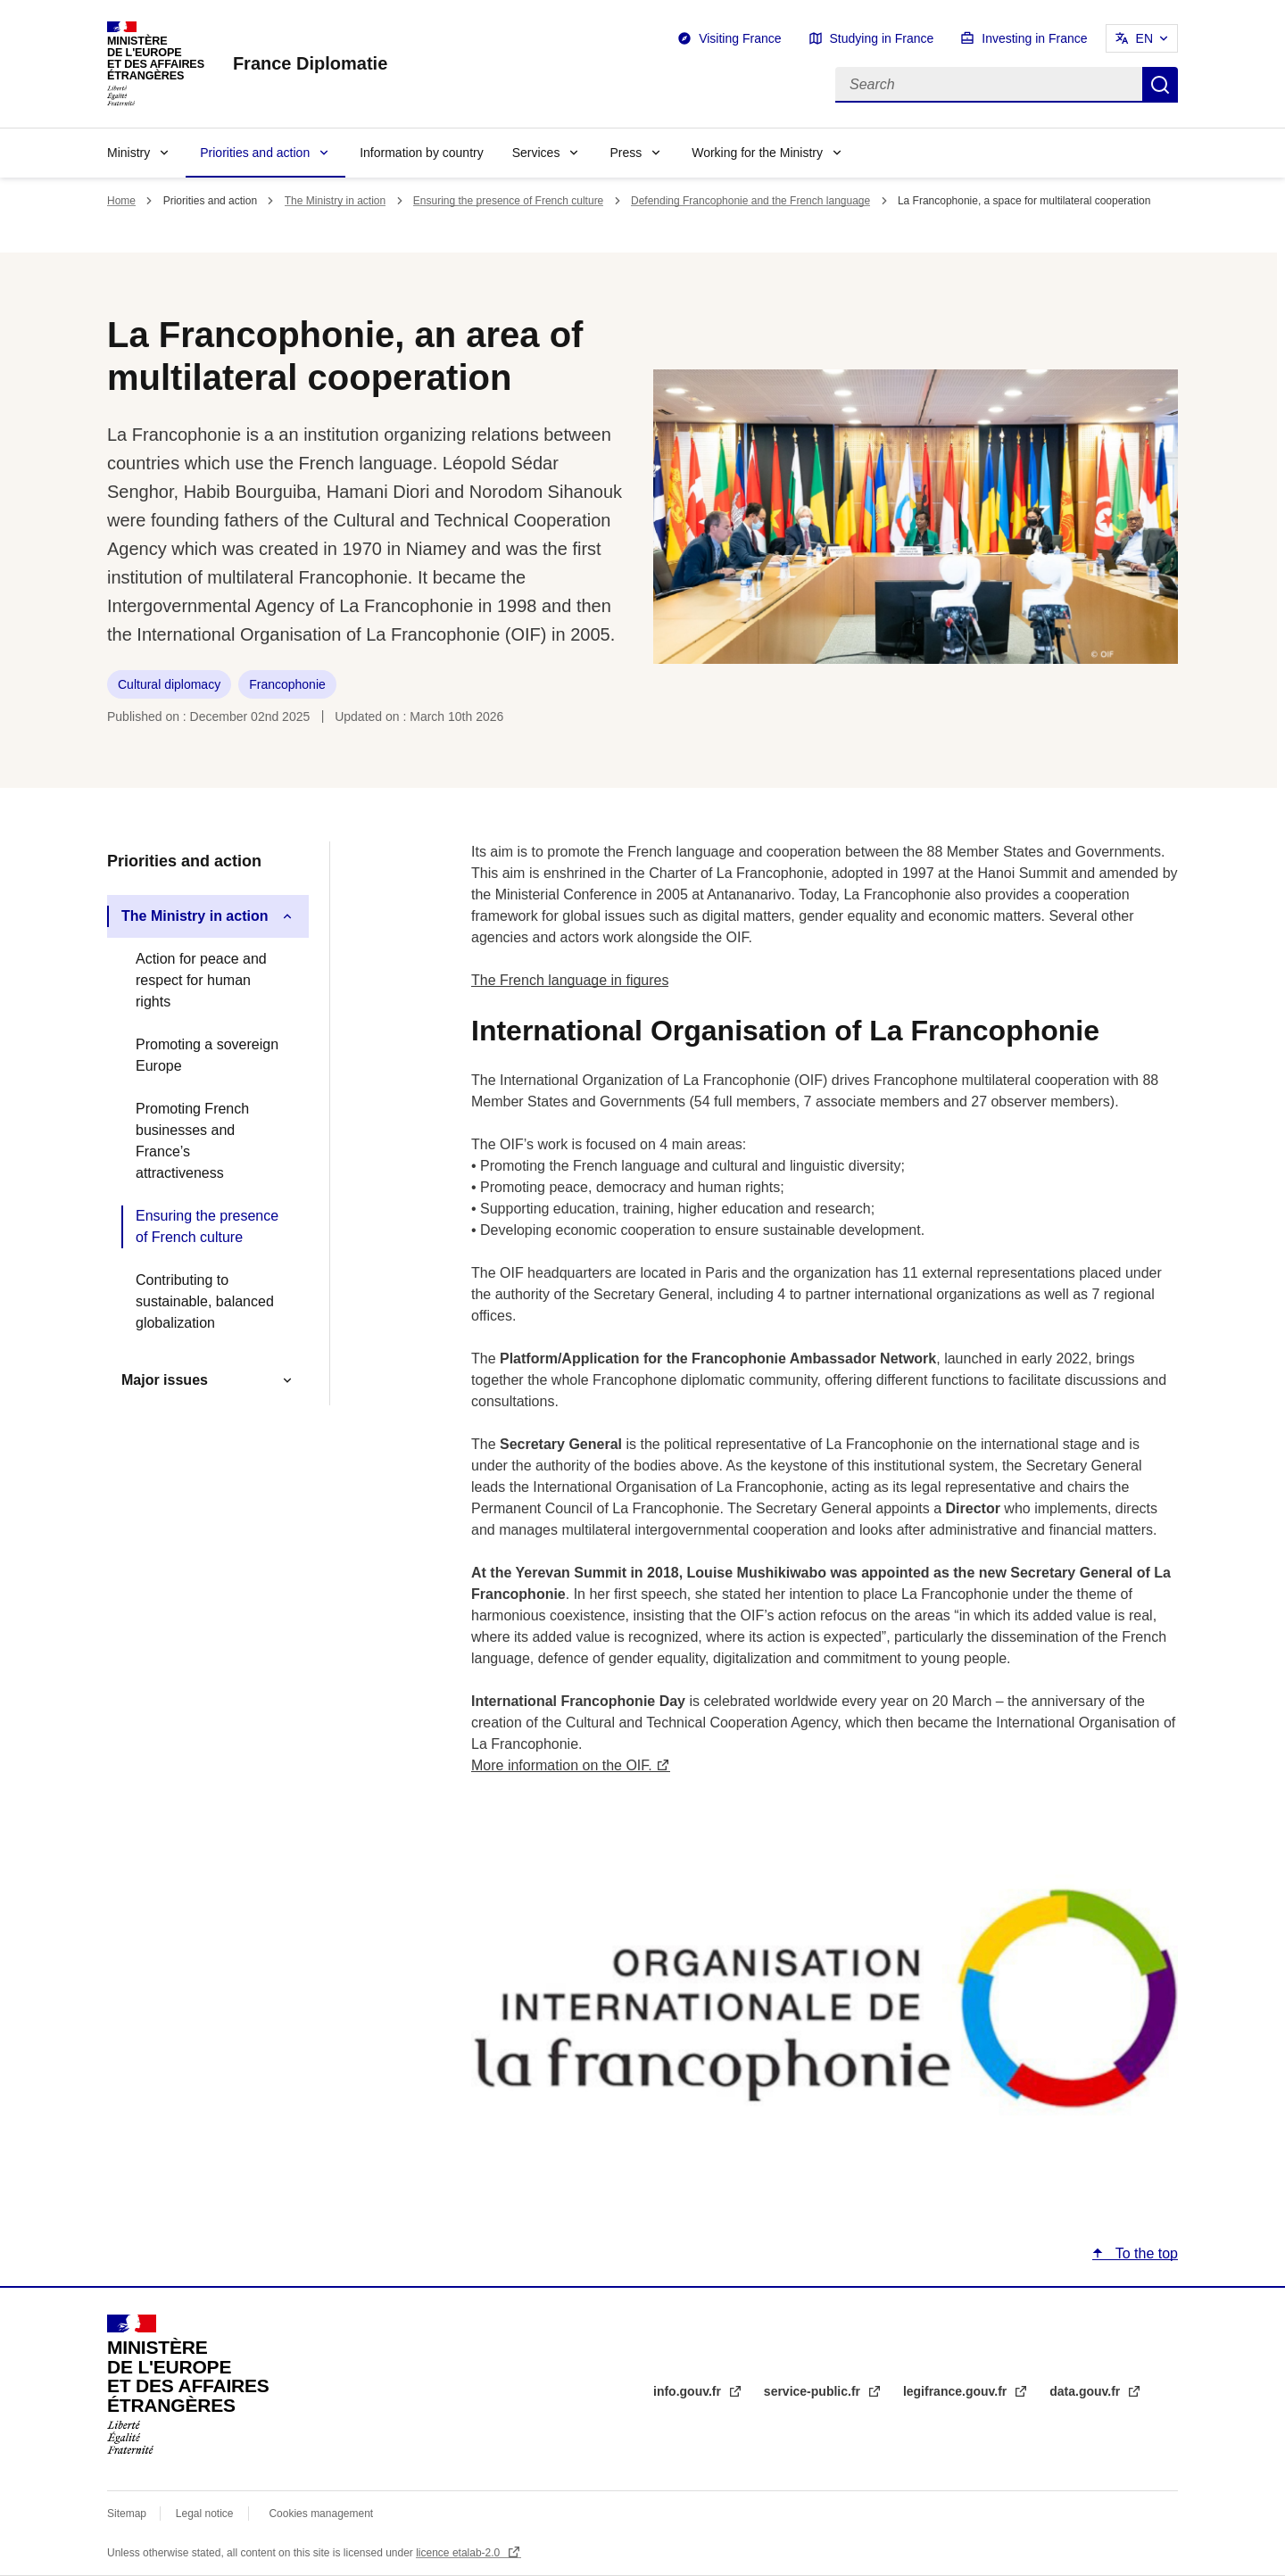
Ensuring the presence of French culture (508, 201)
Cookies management (321, 2513)
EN (1144, 38)
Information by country (422, 152)
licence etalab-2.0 (459, 2553)
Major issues (164, 1379)
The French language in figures (569, 980)
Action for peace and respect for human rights (201, 980)
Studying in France (882, 38)
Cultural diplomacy (169, 684)
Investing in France (1034, 38)
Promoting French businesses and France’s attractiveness (192, 1140)
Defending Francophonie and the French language (750, 201)
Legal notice (205, 2513)
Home (121, 201)
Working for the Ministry (757, 152)
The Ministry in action (335, 201)
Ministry (128, 152)
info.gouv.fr (689, 2391)
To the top (1145, 2253)
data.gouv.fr (1086, 2391)
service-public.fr (814, 2391)
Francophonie (287, 684)
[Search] (988, 85)
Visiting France (740, 38)
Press (625, 152)
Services (536, 152)
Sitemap (128, 2513)
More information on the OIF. (561, 1765)
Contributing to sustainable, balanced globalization (205, 1301)
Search (1160, 85)
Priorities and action (255, 152)
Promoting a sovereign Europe (207, 1055)
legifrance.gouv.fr (956, 2391)
